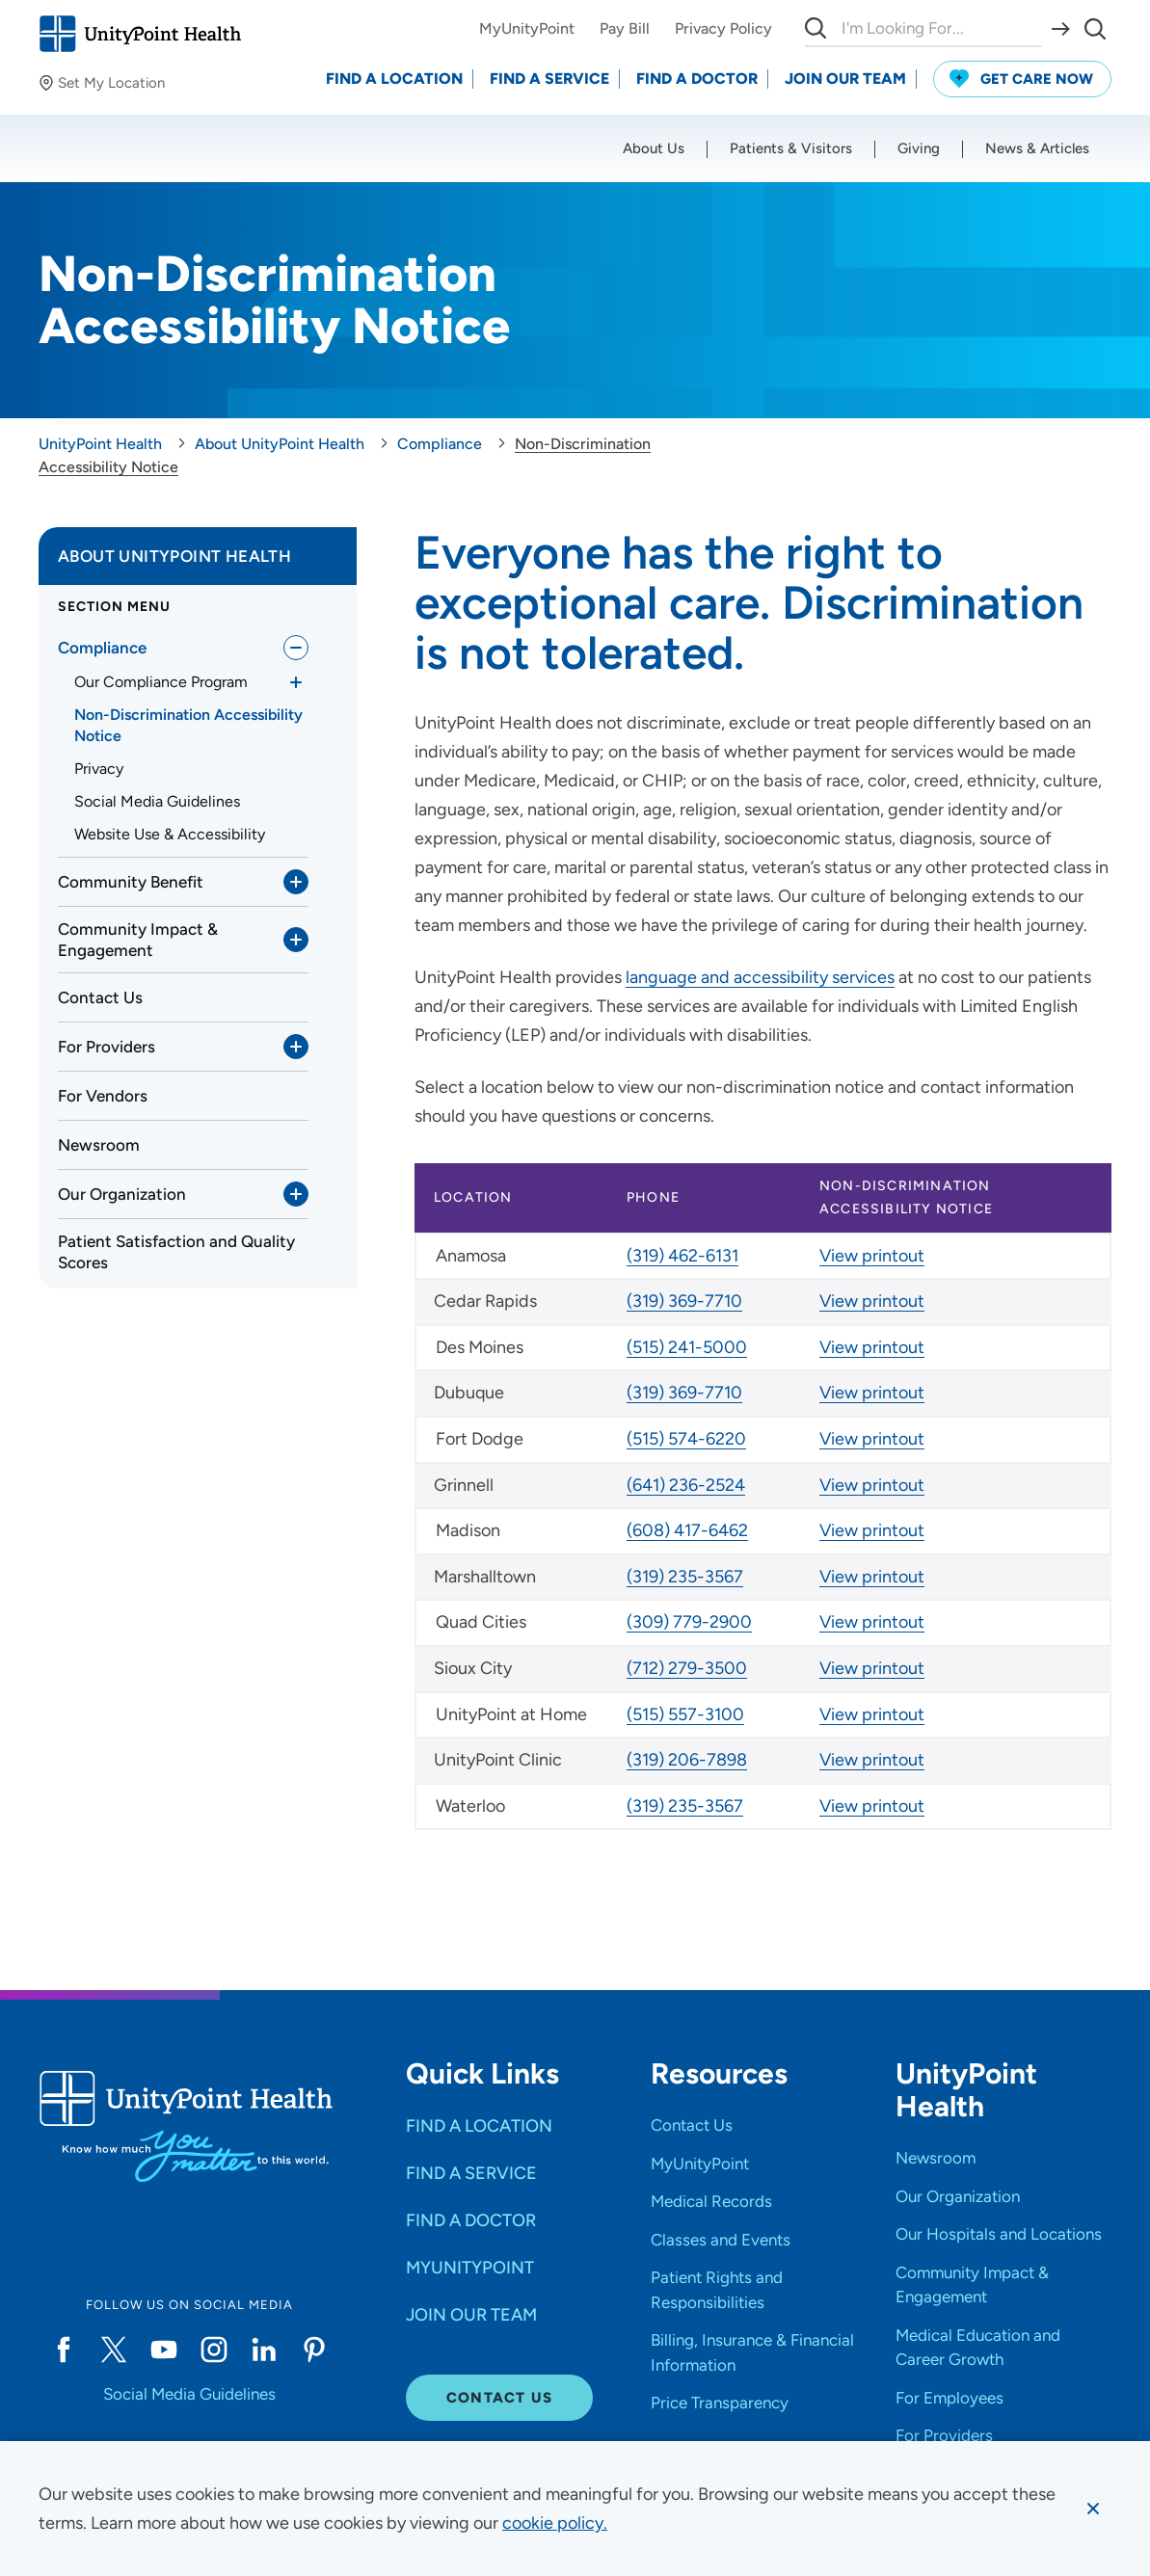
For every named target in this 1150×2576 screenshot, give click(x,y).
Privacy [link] (98, 768)
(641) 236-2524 (686, 1485)
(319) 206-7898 (687, 1759)
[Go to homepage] (140, 33)
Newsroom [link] (99, 1145)
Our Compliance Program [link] (161, 682)
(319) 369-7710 (684, 1301)
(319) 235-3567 (685, 1576)
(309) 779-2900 (689, 1622)
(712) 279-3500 (687, 1668)
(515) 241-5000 (687, 1347)
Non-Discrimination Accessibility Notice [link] (188, 725)
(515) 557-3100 (685, 1714)
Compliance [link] (102, 647)
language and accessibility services (760, 977)
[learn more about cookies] (554, 2523)
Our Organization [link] (122, 1194)
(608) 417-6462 (687, 1530)
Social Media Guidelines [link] (157, 801)
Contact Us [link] (100, 997)
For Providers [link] (106, 1046)
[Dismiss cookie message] (1093, 2508)
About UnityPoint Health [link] (174, 556)
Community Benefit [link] (130, 881)
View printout (871, 1255)
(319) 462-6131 (682, 1255)
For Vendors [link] (102, 1095)
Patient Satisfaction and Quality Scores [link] (176, 1252)
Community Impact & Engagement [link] (138, 939)
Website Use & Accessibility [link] (169, 834)
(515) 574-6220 (686, 1438)
